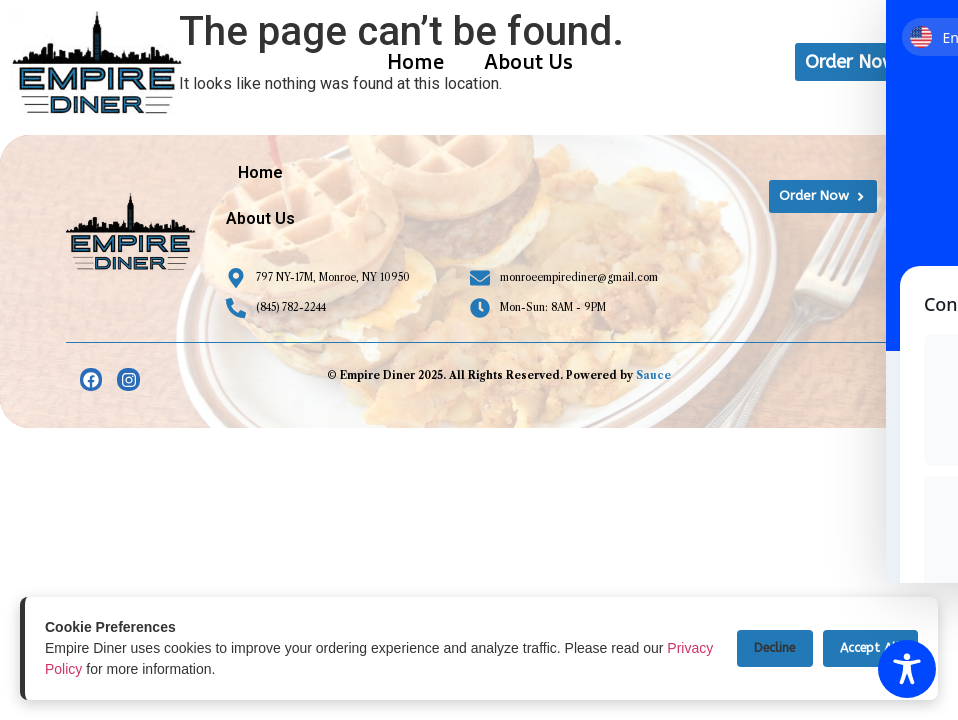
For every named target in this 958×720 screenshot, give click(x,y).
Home (415, 61)
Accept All (866, 648)
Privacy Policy (88, 669)
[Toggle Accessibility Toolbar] (907, 669)
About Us (528, 61)
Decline (761, 648)
